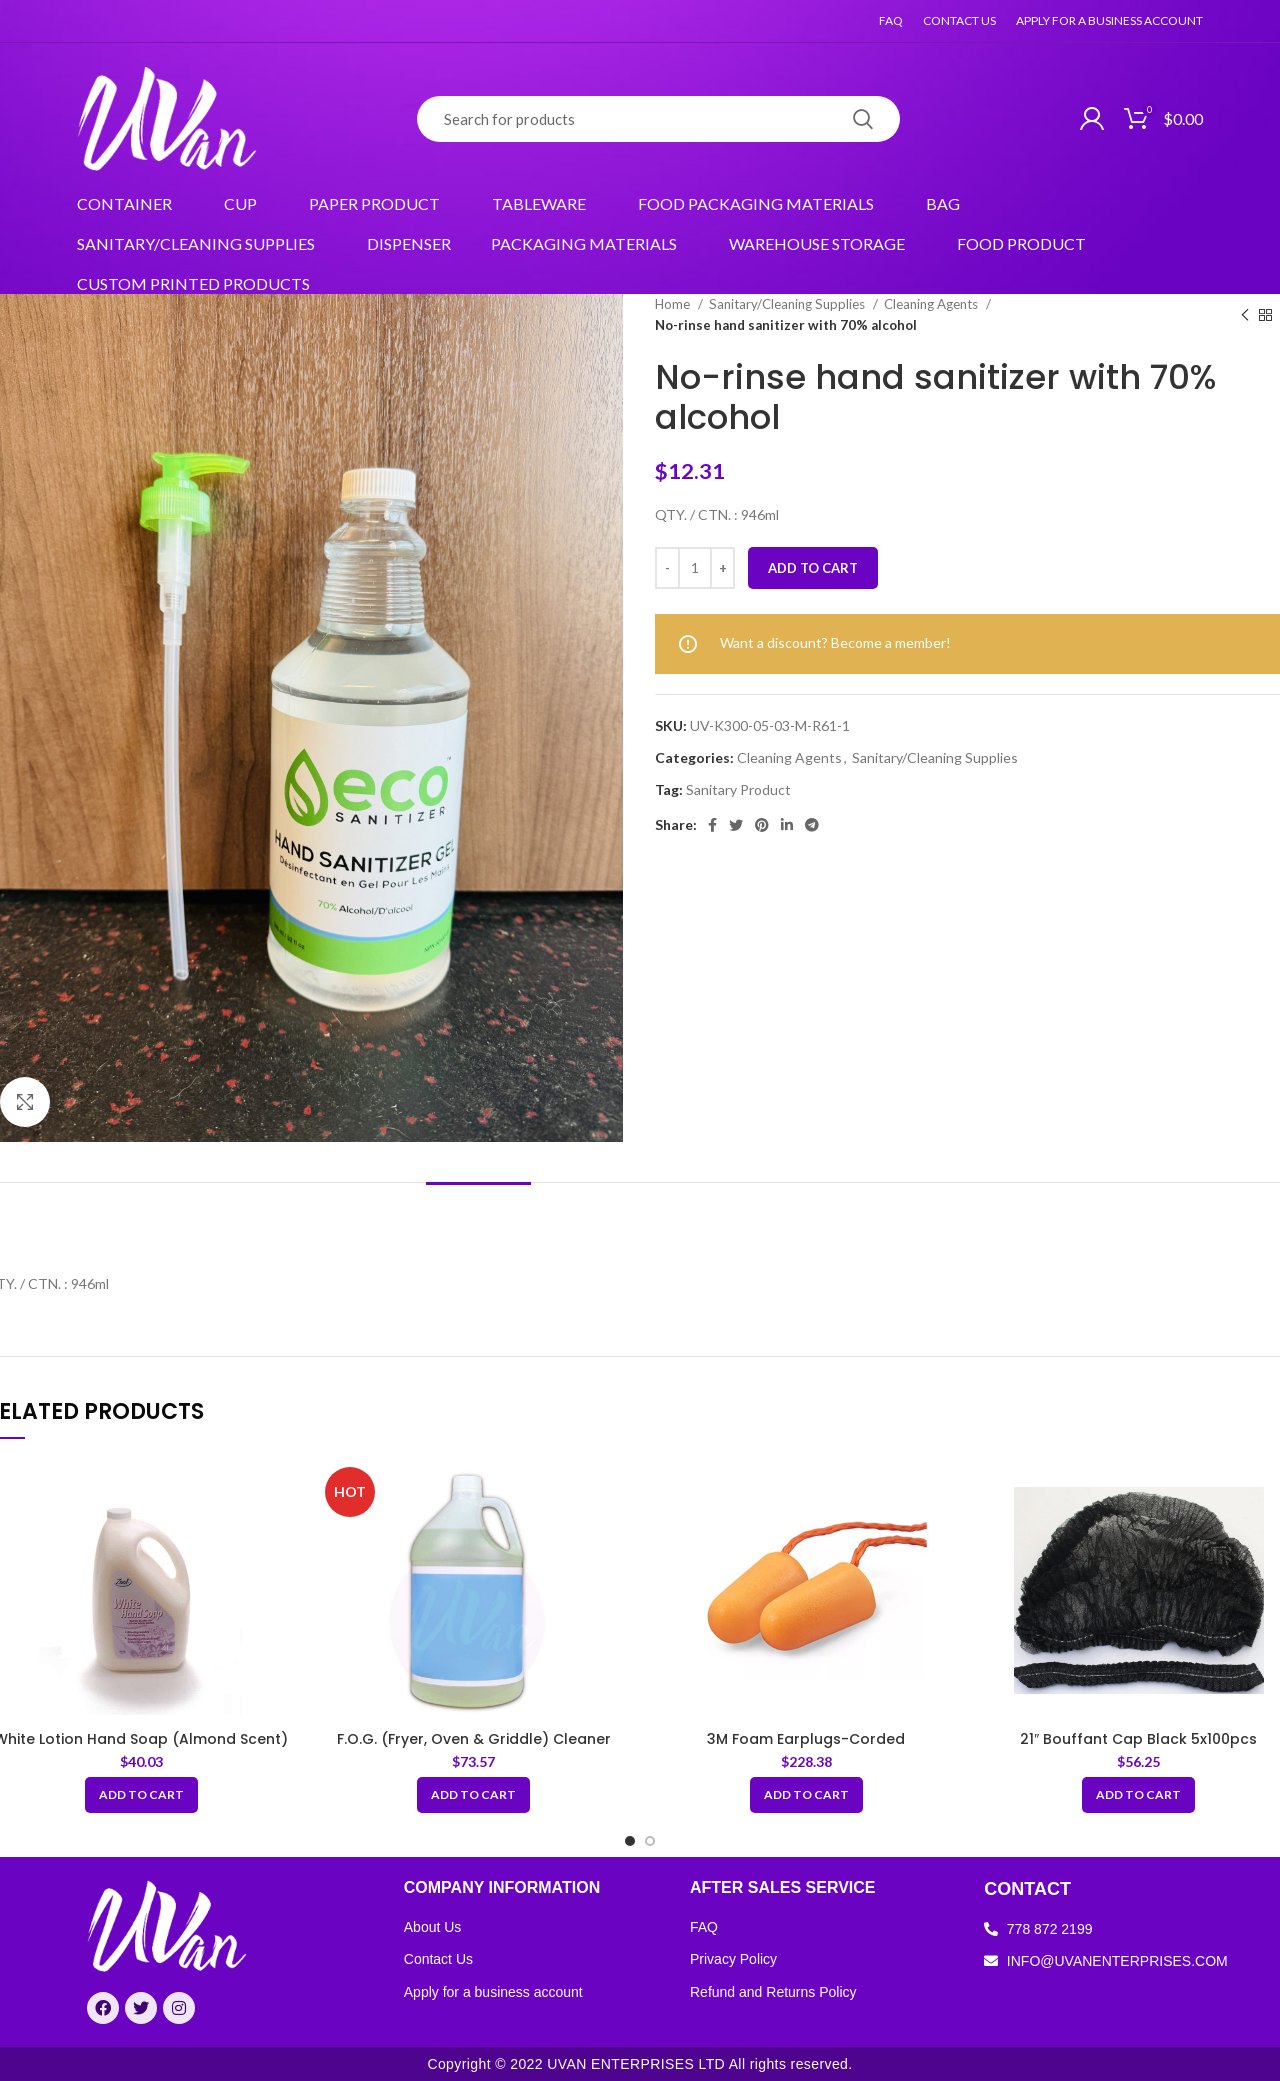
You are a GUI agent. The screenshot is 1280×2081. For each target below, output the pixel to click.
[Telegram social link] (812, 825)
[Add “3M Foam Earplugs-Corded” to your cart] (806, 1795)
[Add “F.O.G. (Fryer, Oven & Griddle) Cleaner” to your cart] (473, 1795)
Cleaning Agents (932, 304)
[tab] (478, 1212)
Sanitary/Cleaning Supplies (788, 304)
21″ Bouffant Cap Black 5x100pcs (1138, 1739)
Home (674, 304)
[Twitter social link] (736, 825)
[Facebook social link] (712, 825)
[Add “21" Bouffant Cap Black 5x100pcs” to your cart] (1138, 1795)
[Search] (658, 119)
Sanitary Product (738, 789)
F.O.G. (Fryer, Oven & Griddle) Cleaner (474, 1739)
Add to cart (813, 568)
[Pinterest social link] (762, 825)
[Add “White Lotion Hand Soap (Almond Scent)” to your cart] (141, 1795)
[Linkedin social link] (787, 825)
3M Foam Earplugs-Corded (806, 1739)
